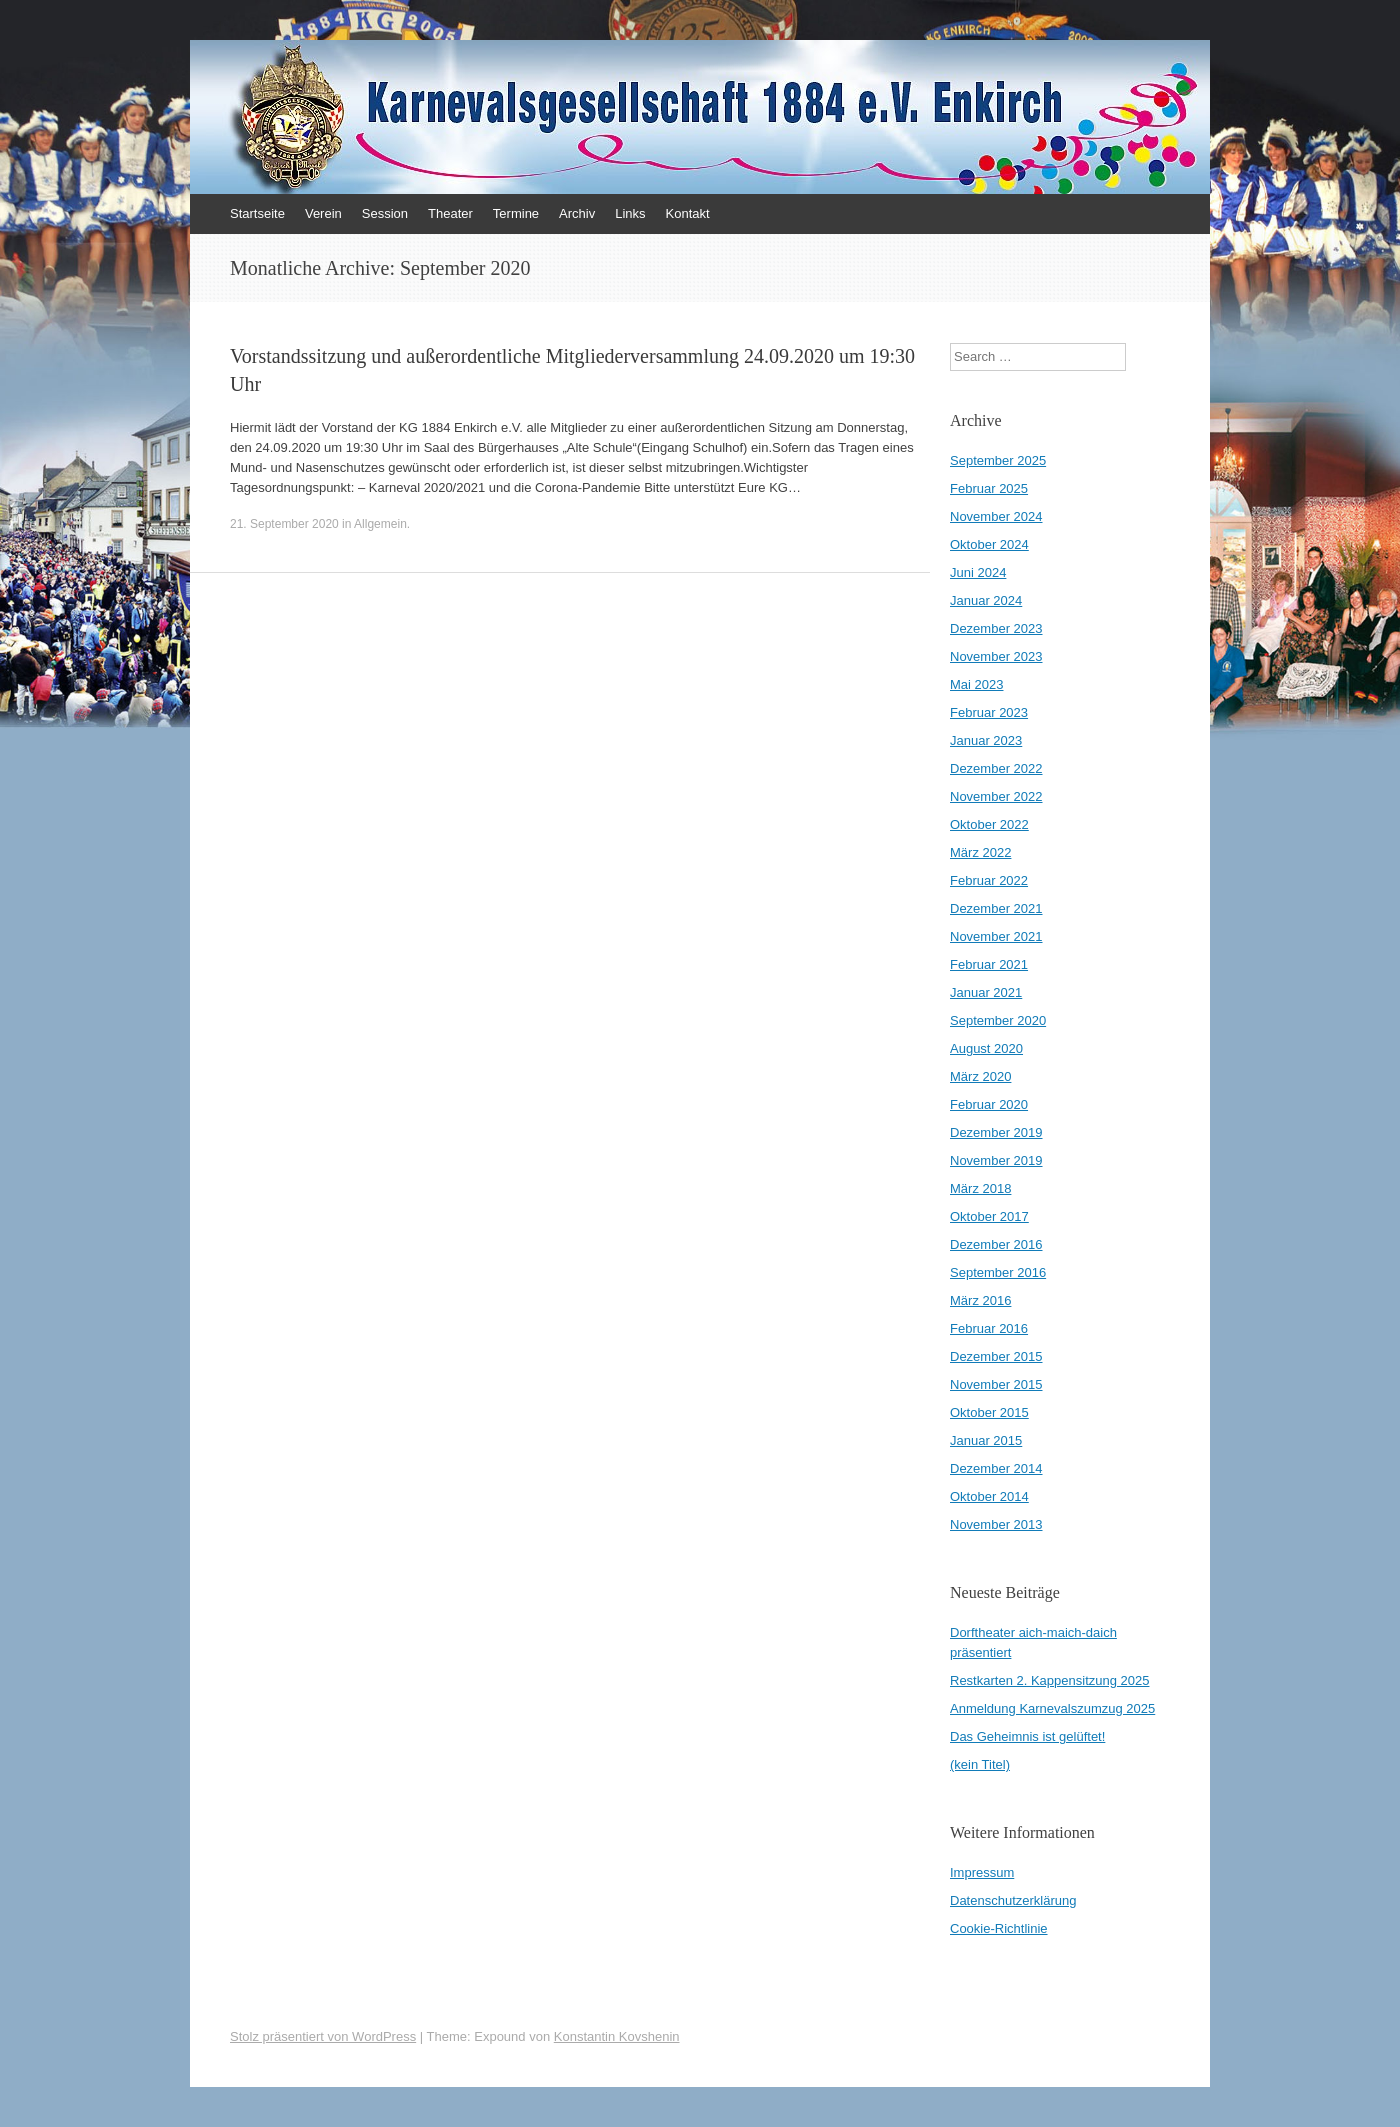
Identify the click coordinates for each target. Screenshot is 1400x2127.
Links (630, 213)
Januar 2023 (986, 740)
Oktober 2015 (989, 1412)
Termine (516, 213)
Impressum (982, 1872)
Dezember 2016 (996, 1244)
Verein (323, 213)
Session (385, 213)
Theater (450, 213)
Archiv (577, 213)
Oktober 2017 (989, 1216)
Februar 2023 (989, 712)
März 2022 (980, 852)
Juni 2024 (978, 572)
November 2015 (996, 1384)
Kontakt (688, 213)
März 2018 (980, 1188)
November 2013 (996, 1524)
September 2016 (998, 1272)
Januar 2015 (986, 1440)
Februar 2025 (989, 488)
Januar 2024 (986, 600)
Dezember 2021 (996, 908)
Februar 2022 (989, 880)
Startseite (257, 213)
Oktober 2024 (989, 544)
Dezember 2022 (996, 768)
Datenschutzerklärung (1013, 1900)
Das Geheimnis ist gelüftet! (1027, 1736)
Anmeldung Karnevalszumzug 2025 (1052, 1708)
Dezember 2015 (996, 1356)
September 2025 (998, 460)
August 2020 (986, 1048)
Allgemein (380, 524)
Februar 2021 (989, 964)
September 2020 (998, 1020)
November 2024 (996, 516)
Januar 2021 (986, 992)
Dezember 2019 (996, 1132)
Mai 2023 (976, 684)
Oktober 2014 (989, 1496)
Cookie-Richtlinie (999, 1928)
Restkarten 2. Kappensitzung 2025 (1049, 1680)
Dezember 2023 (996, 628)
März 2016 (980, 1300)
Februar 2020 (989, 1104)
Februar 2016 (989, 1328)
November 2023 (996, 656)
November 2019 (996, 1160)
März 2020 (980, 1076)
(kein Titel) (980, 1764)
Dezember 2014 (996, 1468)
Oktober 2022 (989, 824)
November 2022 (996, 796)
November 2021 (996, 936)
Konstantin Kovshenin (617, 2036)
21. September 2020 (284, 524)
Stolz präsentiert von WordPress (323, 2036)
